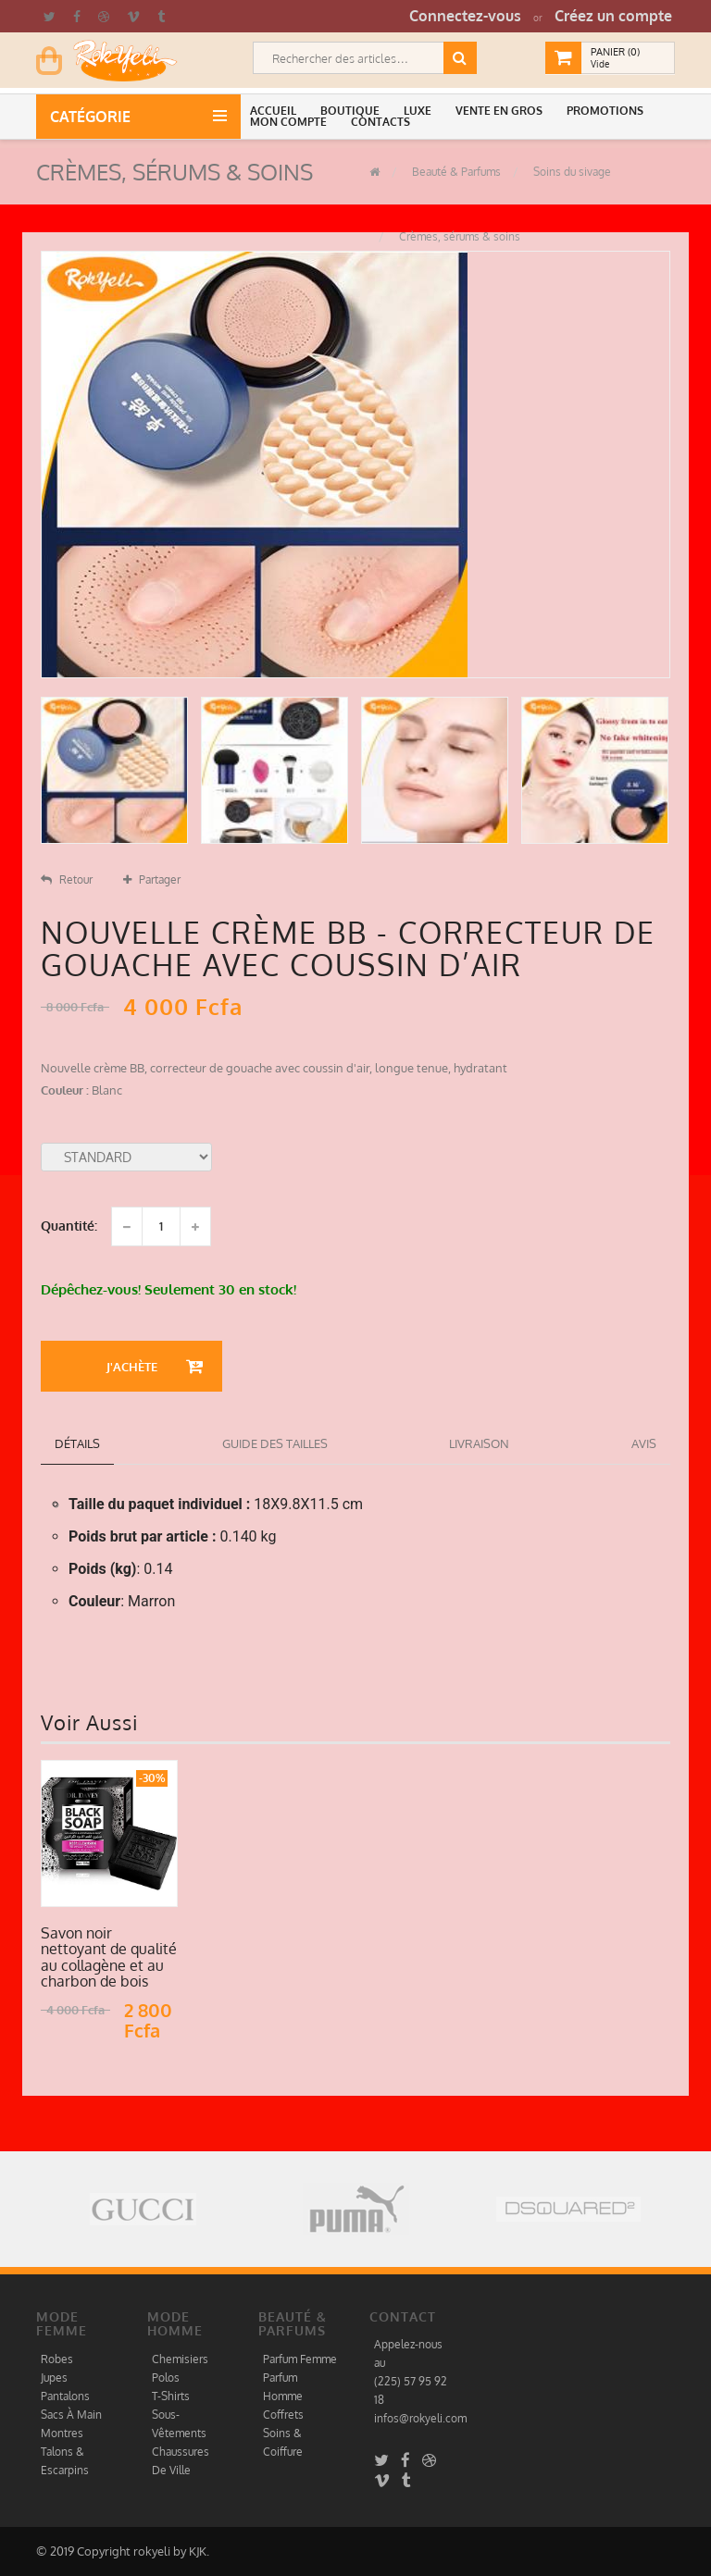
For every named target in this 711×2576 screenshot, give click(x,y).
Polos (166, 2377)
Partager (152, 879)
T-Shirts (171, 2396)
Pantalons (65, 2396)
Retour (67, 879)
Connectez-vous (465, 15)
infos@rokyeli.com (420, 2418)
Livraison (479, 1443)
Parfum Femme (300, 2359)
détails (77, 1443)
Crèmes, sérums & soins (458, 236)
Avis (643, 1443)
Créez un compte (613, 15)
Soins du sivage (570, 172)
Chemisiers (180, 2359)
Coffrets (283, 2414)
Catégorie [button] (94, 116)
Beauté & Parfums (455, 172)
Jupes (54, 2377)
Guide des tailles (275, 1443)
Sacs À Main (71, 2414)
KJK (197, 2551)
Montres (62, 2433)
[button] (276, 111)
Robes (57, 2359)
